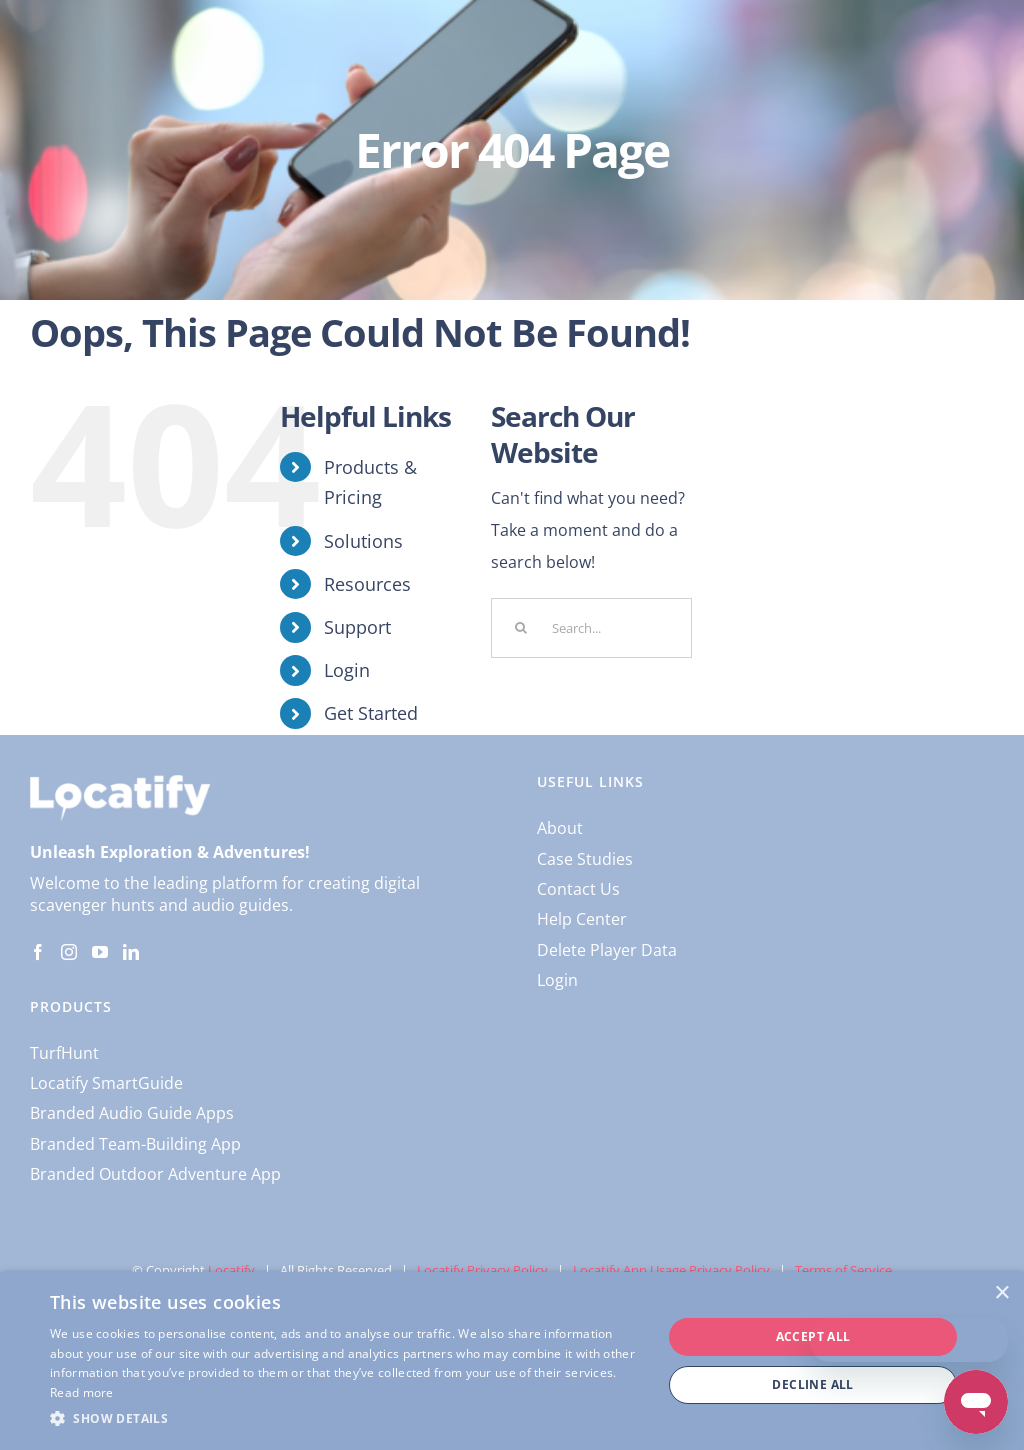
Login (347, 670)
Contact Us (578, 889)
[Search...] (591, 628)
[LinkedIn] (131, 952)
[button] (347, 1419)
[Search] (521, 628)
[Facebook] (38, 952)
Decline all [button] (812, 1384)
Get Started (371, 713)
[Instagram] (69, 952)
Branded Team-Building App (135, 1144)
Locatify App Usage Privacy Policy (671, 1270)
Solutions (363, 541)
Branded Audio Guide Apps (132, 1113)
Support (357, 627)
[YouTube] (100, 952)
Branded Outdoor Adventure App (155, 1174)
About (560, 828)
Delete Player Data (607, 950)
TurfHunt (64, 1053)
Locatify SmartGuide (106, 1083)
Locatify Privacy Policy (482, 1270)
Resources (367, 584)
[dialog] (512, 1361)
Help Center (582, 919)
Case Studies (585, 859)
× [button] (1001, 1293)
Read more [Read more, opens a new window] (82, 1392)
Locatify (231, 1270)
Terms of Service (843, 1270)
